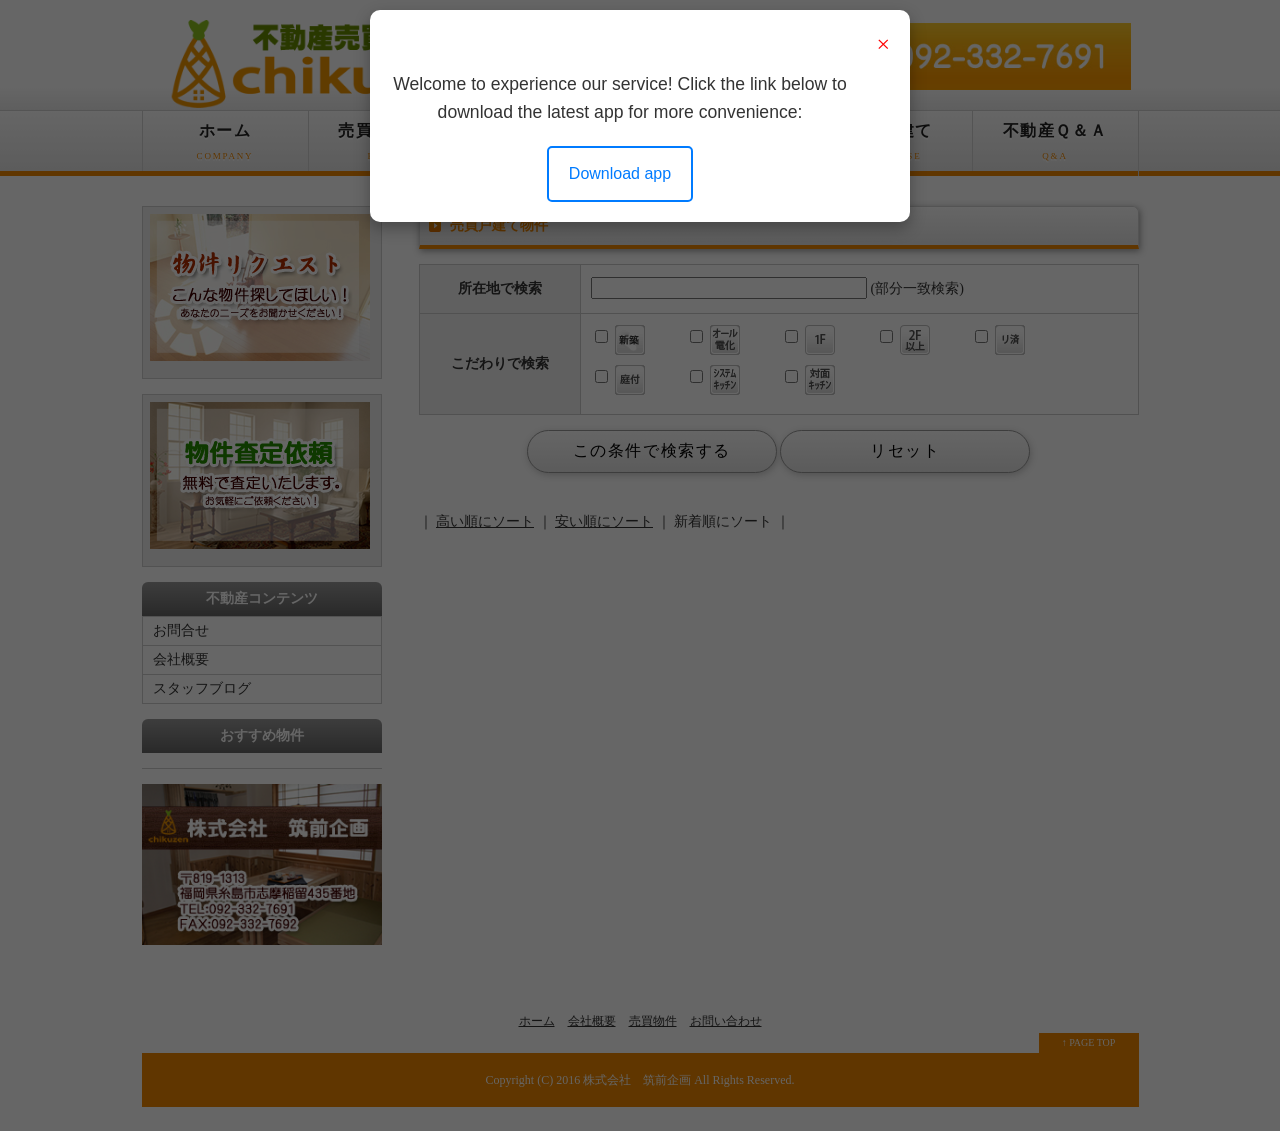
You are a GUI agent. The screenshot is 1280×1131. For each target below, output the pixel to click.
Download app (620, 173)
